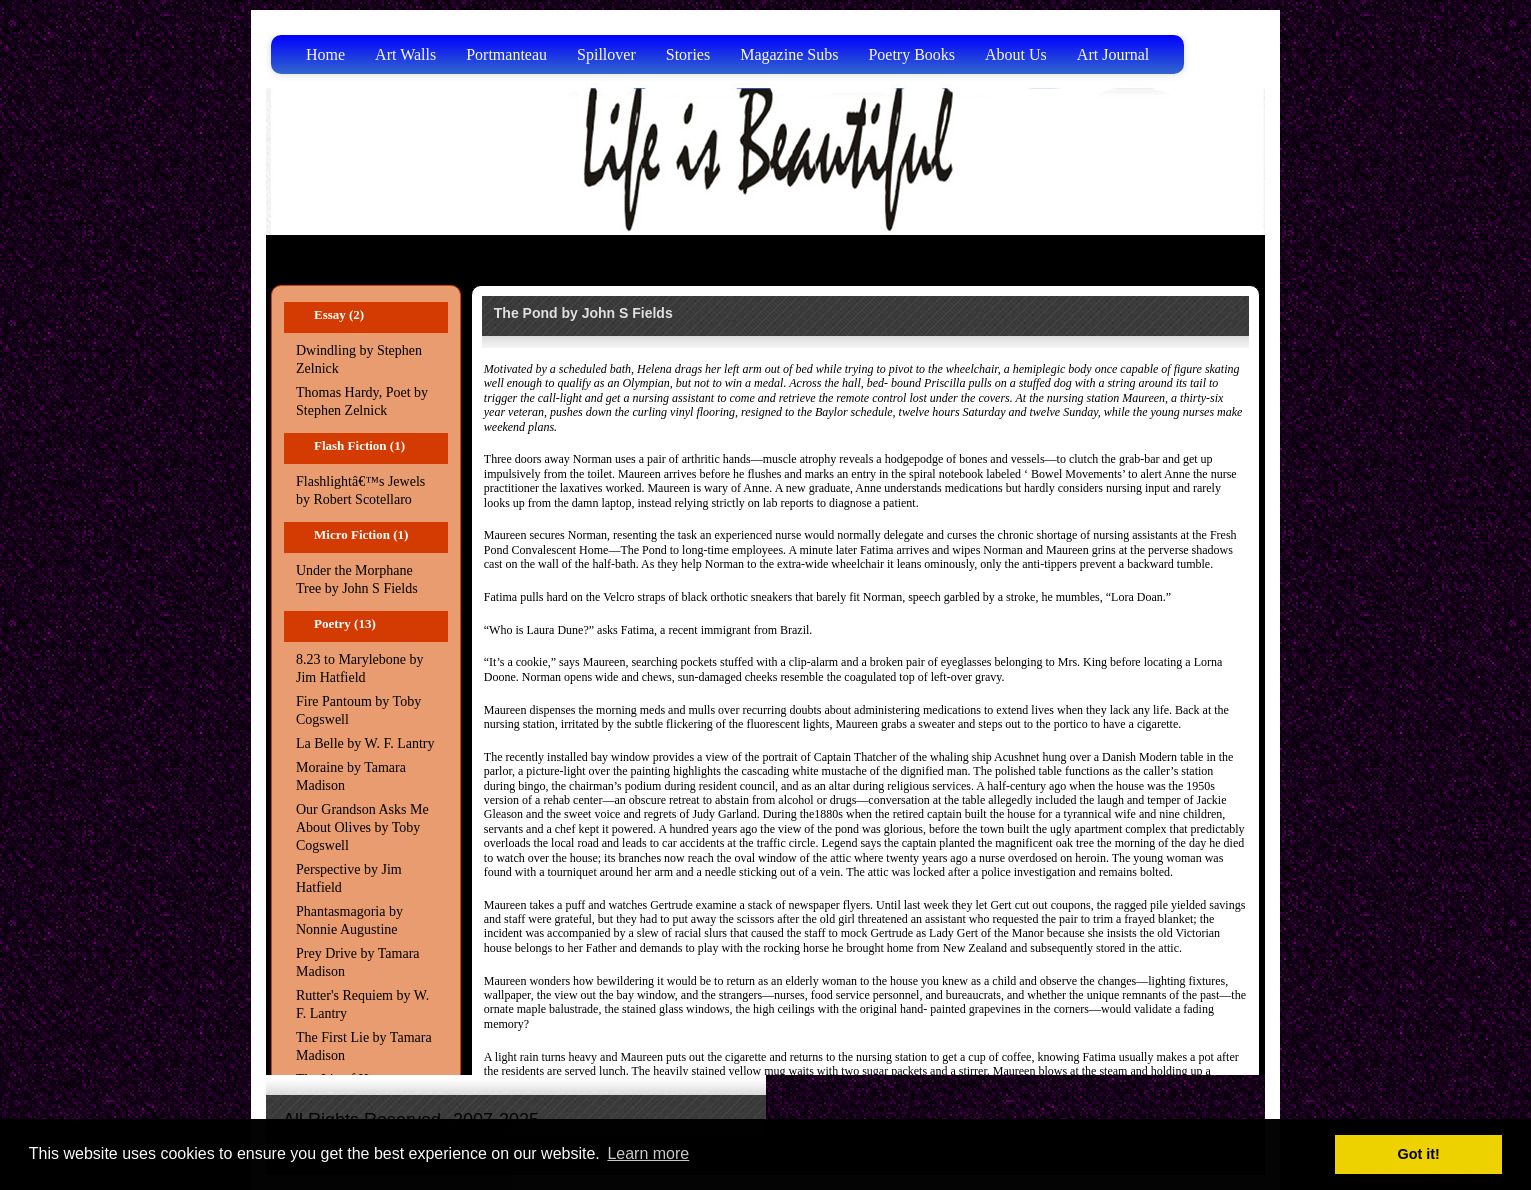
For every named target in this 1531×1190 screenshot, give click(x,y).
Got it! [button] (1419, 1154)
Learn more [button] (648, 1153)
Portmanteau (506, 54)
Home (325, 54)
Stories (688, 54)
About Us (1016, 54)
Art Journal (1113, 54)
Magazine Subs (789, 54)
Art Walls (405, 54)
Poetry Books (911, 54)
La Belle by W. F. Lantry (365, 743)
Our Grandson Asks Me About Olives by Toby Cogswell (362, 827)
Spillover (606, 54)
